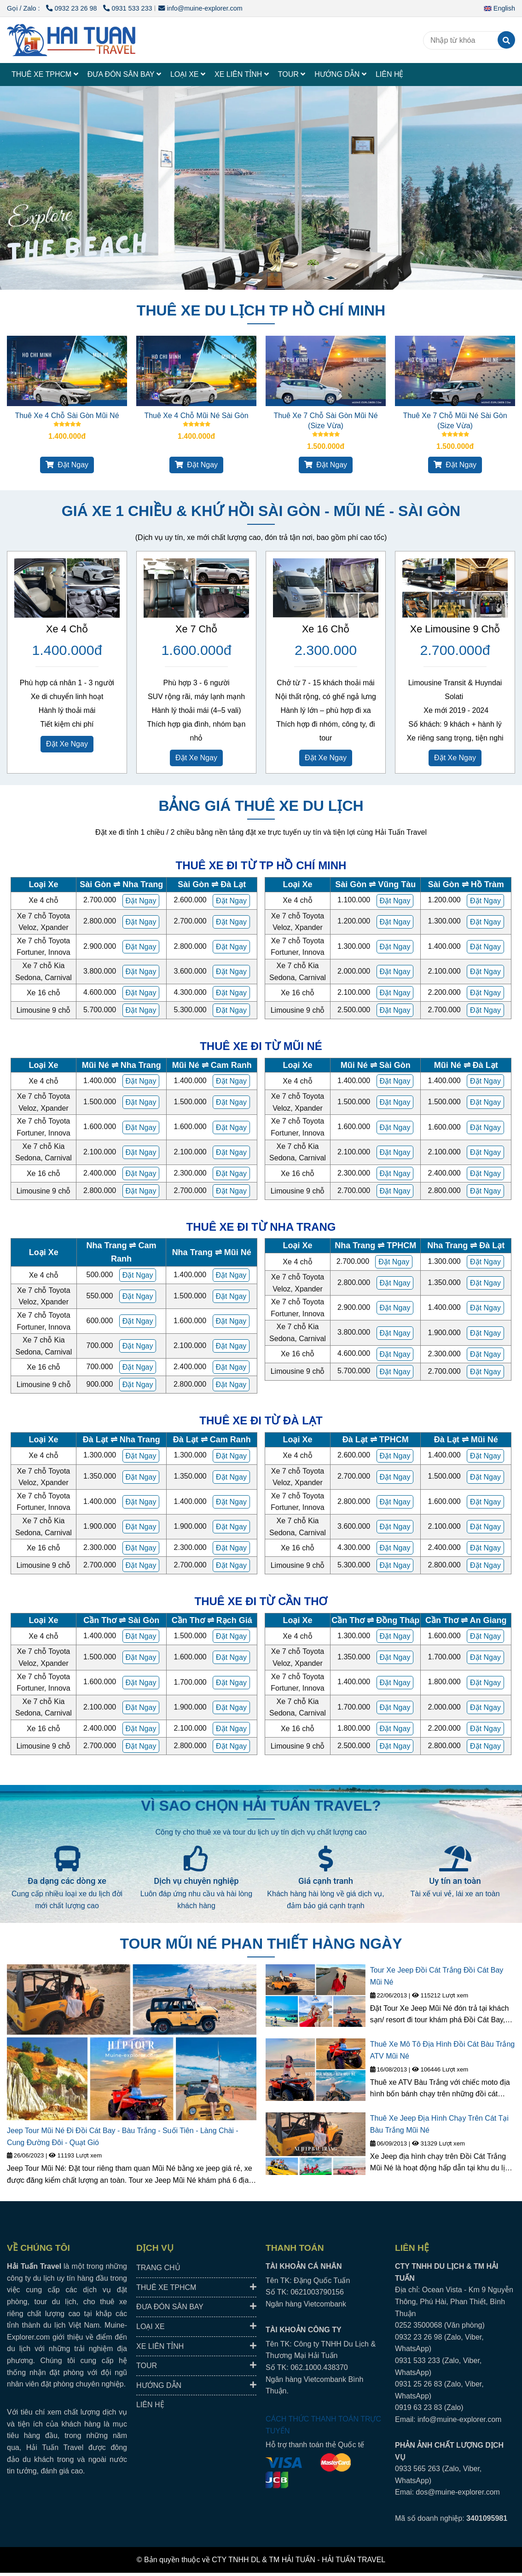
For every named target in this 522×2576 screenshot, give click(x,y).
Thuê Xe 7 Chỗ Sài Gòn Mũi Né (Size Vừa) (325, 421)
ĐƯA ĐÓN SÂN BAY (124, 74)
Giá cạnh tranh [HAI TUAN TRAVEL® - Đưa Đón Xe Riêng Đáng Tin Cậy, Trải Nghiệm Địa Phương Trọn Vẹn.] (325, 1881)
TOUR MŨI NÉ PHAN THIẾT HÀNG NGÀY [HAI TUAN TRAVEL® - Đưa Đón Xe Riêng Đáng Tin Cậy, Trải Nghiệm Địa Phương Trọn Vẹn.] (261, 1943)
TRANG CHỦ (158, 2268)
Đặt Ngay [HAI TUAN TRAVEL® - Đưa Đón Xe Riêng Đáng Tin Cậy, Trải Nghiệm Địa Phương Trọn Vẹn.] (67, 465)
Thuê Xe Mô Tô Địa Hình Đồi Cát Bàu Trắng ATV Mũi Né (442, 2050)
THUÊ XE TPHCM (45, 74)
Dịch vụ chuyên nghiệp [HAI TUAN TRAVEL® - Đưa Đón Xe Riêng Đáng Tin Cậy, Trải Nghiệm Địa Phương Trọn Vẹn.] (196, 1881)
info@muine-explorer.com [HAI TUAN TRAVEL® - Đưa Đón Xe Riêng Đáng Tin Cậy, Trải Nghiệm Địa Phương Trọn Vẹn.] (200, 8)
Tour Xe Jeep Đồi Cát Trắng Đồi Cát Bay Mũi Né (437, 1976)
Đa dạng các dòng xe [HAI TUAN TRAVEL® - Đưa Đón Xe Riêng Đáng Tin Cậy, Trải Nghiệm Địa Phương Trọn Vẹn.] (67, 1881)
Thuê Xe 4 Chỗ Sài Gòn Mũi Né (67, 415)
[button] (502, 8)
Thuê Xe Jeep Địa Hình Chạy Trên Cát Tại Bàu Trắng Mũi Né (439, 2124)
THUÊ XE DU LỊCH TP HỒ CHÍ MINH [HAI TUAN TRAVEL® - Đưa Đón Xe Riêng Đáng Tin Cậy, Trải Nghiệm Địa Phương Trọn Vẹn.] (261, 310)
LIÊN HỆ (390, 74)
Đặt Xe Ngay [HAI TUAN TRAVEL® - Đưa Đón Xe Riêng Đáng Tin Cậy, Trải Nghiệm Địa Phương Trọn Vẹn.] (67, 744)
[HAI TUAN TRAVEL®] (71, 40)
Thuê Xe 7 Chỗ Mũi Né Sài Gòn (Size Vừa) (455, 421)
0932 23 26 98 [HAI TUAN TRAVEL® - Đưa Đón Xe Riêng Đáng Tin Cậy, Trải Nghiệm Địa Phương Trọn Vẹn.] (72, 8)
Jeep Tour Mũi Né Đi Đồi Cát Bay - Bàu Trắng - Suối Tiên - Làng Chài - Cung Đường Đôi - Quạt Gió (122, 2136)
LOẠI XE (187, 74)
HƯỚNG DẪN (340, 74)
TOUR (291, 74)
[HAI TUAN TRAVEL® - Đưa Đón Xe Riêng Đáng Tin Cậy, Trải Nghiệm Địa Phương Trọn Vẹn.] (67, 371)
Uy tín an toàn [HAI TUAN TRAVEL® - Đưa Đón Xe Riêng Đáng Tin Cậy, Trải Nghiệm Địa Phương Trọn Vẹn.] (455, 1881)
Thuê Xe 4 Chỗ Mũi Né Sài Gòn (196, 415)
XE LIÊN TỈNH (242, 74)
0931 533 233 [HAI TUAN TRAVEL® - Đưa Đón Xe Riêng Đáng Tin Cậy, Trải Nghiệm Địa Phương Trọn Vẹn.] (127, 8)
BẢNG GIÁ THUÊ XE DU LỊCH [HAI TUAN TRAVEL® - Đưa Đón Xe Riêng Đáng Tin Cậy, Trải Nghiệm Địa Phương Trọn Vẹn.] (260, 805)
